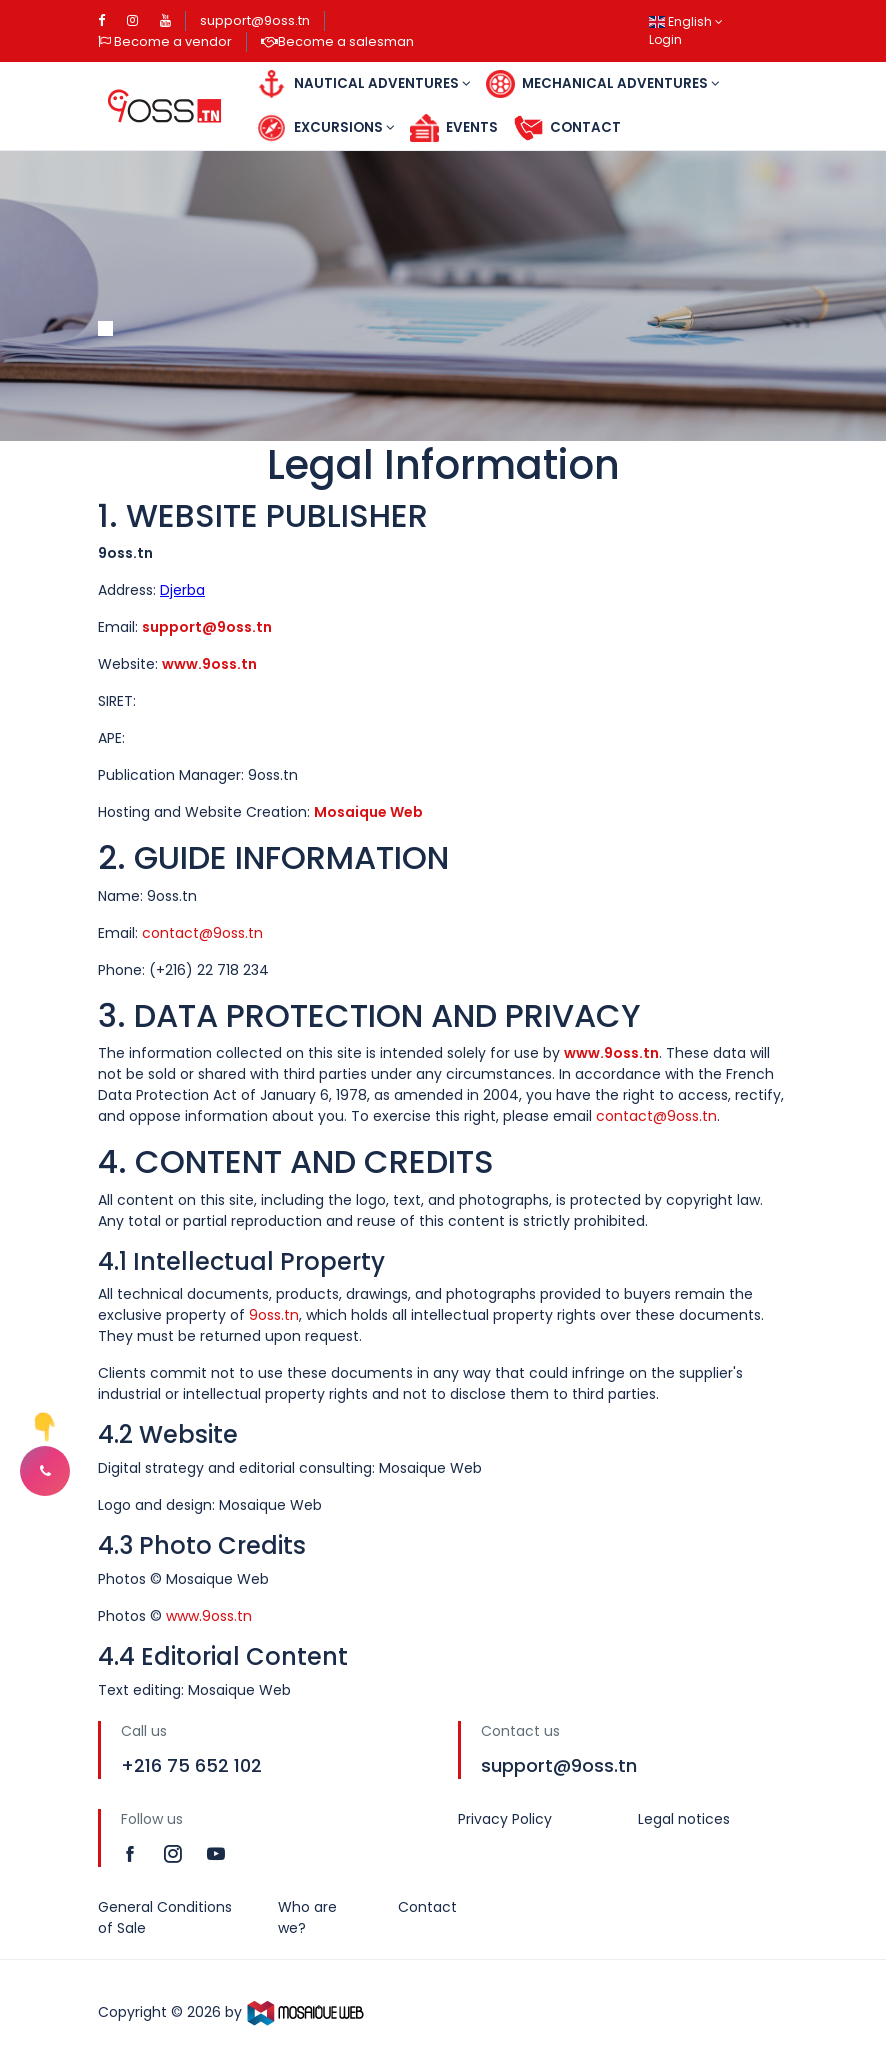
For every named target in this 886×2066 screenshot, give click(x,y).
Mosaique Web (368, 812)
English (686, 21)
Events (454, 128)
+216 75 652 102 (191, 1765)
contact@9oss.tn (202, 933)
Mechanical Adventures (603, 84)
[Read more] (132, 1853)
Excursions (325, 128)
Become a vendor (165, 41)
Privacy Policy (505, 1819)
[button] (45, 1471)
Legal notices (684, 1819)
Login (665, 39)
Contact (567, 128)
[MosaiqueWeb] (306, 2012)
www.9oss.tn (209, 664)
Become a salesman (337, 41)
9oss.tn (274, 1315)
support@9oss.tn (255, 20)
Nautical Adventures (363, 84)
